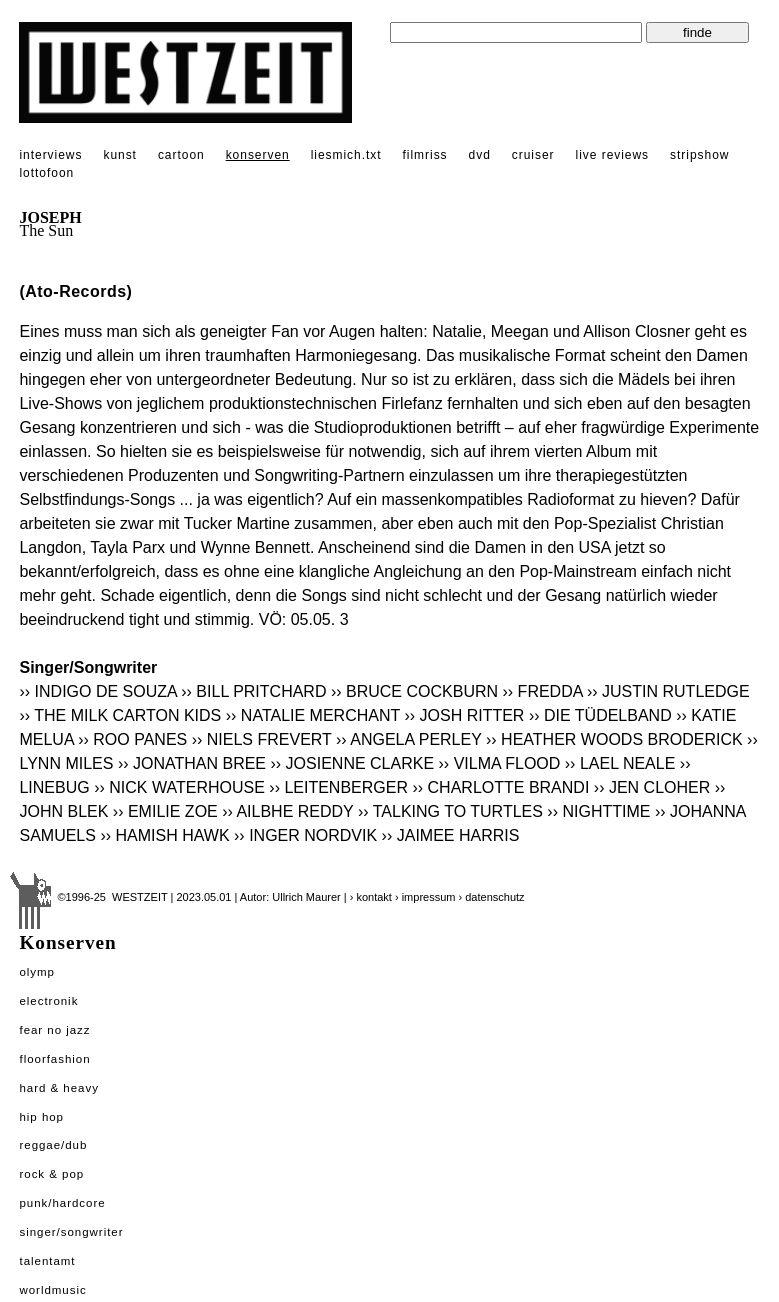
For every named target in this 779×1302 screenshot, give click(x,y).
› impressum (425, 897)
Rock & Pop (51, 1174)
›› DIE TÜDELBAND (600, 715)
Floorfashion (54, 1059)
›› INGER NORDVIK (305, 835)
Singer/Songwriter (71, 1232)
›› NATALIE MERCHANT (313, 715)
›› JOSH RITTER (464, 715)
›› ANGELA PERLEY (409, 739)
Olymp (37, 972)
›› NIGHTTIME (598, 811)
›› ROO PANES (132, 739)
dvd (480, 155)
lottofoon (46, 173)
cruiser (533, 155)
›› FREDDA (543, 691)
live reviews (613, 155)
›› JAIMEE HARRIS (451, 835)
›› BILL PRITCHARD (253, 691)
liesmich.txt (346, 155)
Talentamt (47, 1261)
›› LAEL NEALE (620, 763)
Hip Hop (41, 1117)
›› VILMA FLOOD (500, 763)
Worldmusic (52, 1290)
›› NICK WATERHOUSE (179, 787)
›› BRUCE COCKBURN (414, 691)
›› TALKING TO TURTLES (450, 811)
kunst (119, 155)
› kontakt (371, 897)
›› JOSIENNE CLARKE (352, 763)
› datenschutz (492, 897)
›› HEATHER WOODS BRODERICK (614, 739)
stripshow (699, 155)
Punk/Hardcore (62, 1203)
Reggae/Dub (53, 1145)
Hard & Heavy (58, 1088)
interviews (50, 155)
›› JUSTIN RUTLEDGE (668, 691)
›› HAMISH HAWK (164, 835)
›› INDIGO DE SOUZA (97, 691)
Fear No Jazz (54, 1030)
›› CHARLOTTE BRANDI (500, 787)
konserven (258, 155)
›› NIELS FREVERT (262, 739)
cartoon (181, 155)
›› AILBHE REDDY (287, 811)
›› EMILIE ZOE (165, 811)
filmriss (425, 155)
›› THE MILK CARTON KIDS (120, 715)
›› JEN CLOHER (654, 787)
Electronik (48, 1001)
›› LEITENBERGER (338, 787)
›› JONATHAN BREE (192, 763)
